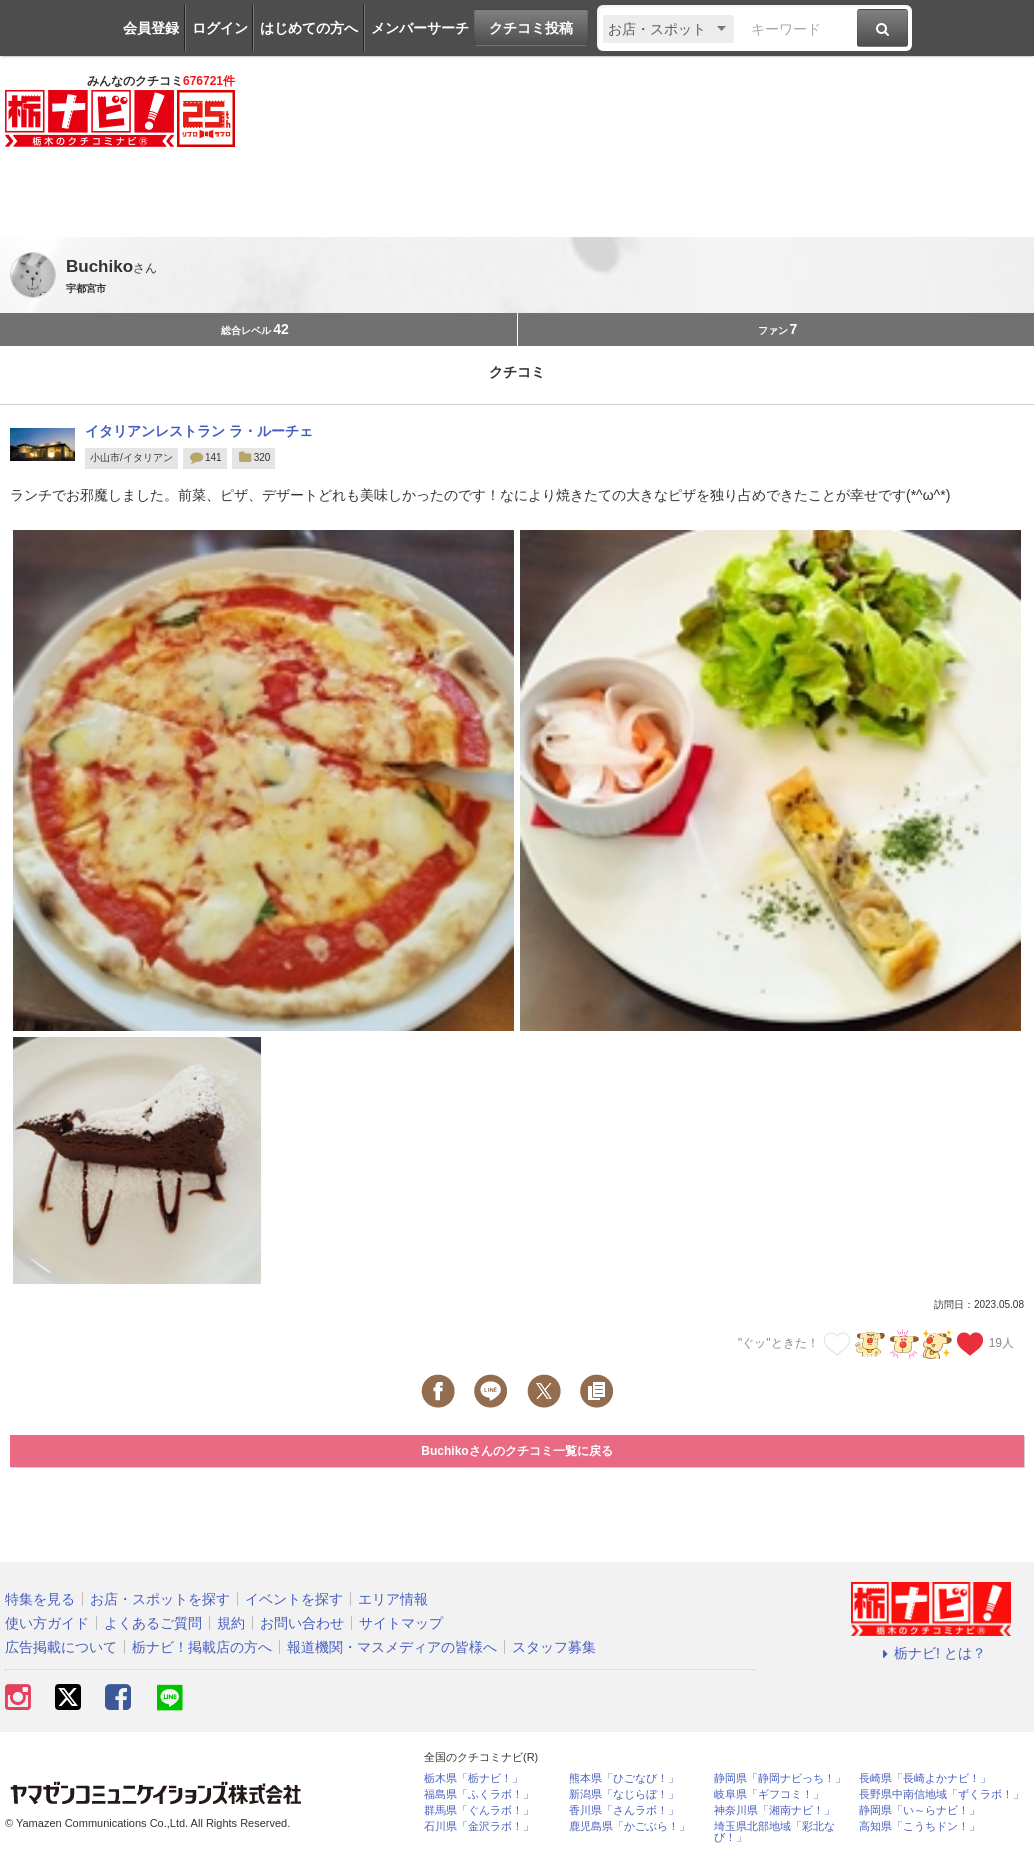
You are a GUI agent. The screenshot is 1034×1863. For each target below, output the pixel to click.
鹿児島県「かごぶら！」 (629, 1826)
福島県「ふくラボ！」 (479, 1794)
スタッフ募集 (554, 1647)
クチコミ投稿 (531, 28)
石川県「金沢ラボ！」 (479, 1826)
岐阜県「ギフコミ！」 (769, 1794)
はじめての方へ (309, 28)
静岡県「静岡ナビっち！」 (780, 1778)
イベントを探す (294, 1599)
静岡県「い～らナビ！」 (919, 1810)
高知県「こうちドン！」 (919, 1826)
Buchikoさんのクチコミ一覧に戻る (516, 1451)
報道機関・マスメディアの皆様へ (392, 1647)
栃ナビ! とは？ (931, 1653)
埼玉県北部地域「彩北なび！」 (774, 1832)
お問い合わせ (302, 1623)
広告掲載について (61, 1647)
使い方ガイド (47, 1623)
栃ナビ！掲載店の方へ (202, 1647)
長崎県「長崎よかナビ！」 (925, 1778)
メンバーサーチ (420, 28)
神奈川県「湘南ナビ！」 (774, 1810)
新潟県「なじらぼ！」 (624, 1794)
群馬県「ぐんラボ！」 (479, 1810)
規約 (231, 1623)
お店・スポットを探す (160, 1599)
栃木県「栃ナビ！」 (473, 1778)
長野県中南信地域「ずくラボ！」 (941, 1794)
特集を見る (40, 1599)
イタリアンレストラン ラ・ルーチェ (199, 431)
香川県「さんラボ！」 (624, 1810)
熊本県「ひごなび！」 (624, 1778)
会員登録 (151, 28)
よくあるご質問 (153, 1623)
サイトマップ (401, 1623)
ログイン (220, 28)
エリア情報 (393, 1599)
